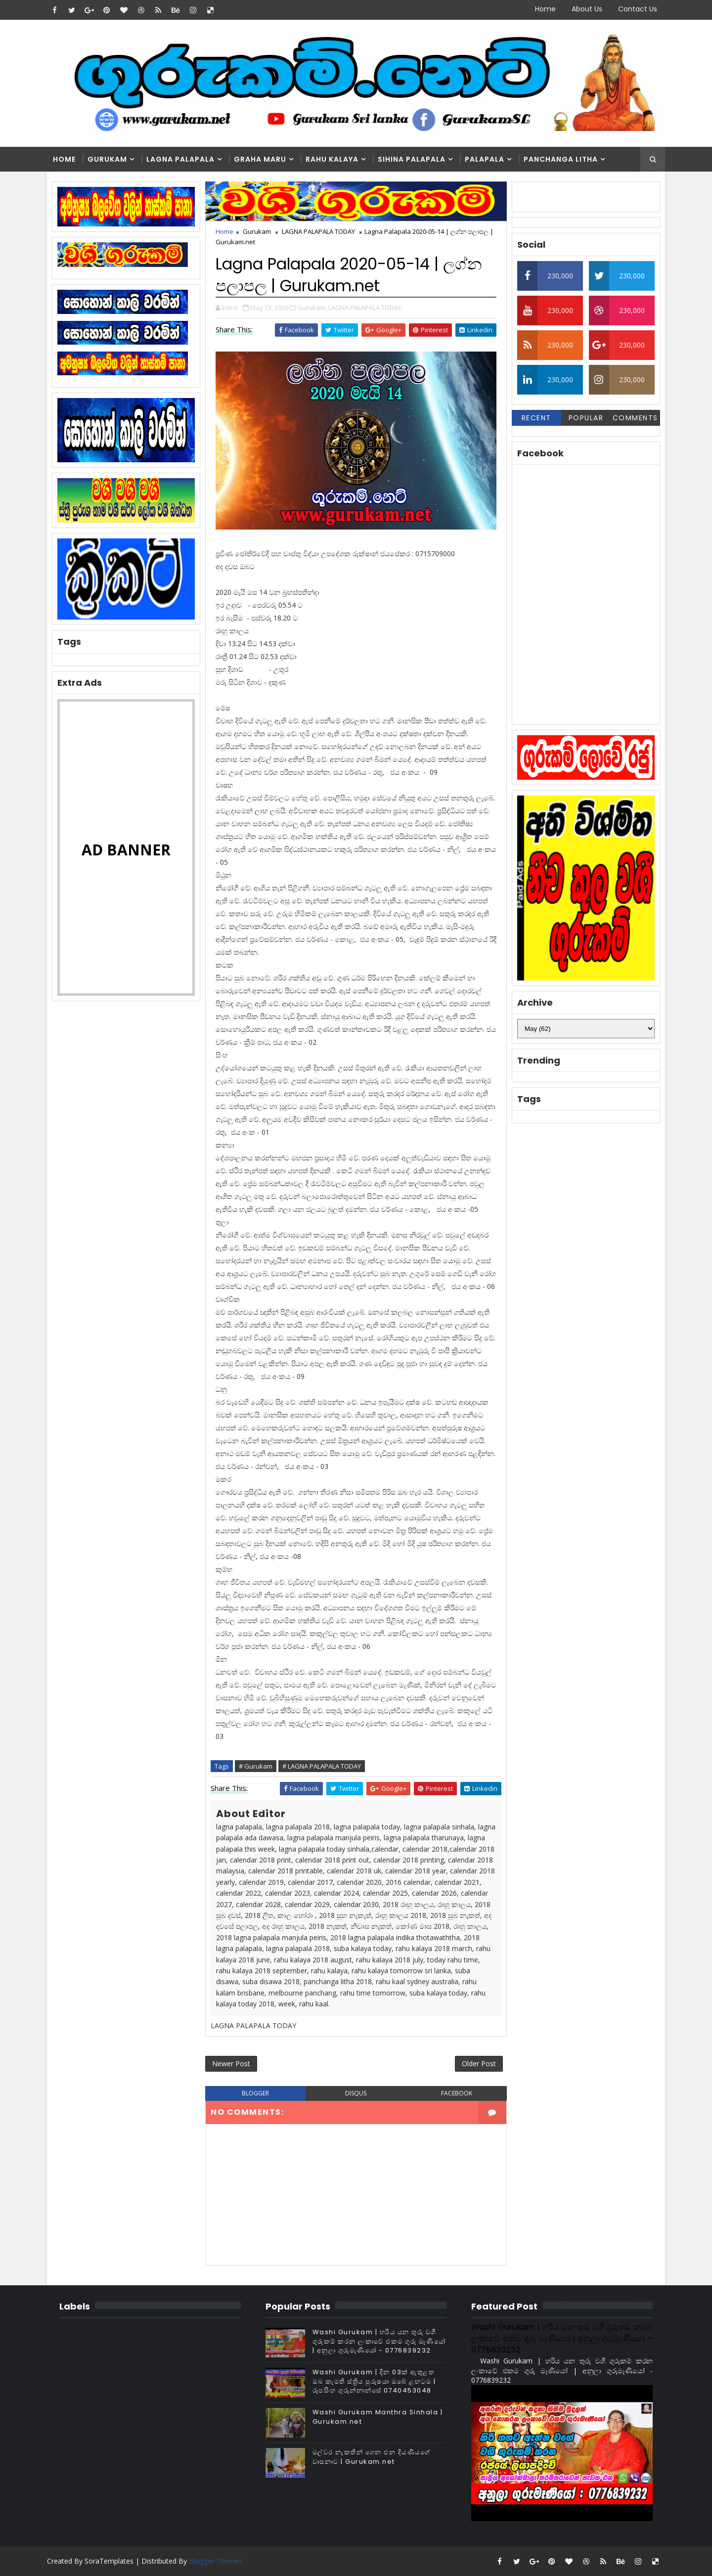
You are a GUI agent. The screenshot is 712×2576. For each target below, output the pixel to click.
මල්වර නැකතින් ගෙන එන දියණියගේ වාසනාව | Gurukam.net (371, 2456)
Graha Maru (260, 159)
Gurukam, (312, 307)
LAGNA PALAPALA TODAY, (365, 307)
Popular (586, 418)
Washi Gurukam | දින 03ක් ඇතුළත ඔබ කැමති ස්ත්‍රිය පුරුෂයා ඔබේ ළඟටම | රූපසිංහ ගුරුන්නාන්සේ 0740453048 (374, 2381)
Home (545, 9)
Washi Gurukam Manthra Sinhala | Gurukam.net (377, 2416)
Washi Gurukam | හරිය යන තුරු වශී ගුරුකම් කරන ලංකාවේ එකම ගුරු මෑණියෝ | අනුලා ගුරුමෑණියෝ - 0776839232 (379, 2340)
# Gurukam (255, 1766)
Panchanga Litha (561, 159)
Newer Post (231, 2063)
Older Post (479, 2063)
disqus (355, 2093)
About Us (587, 9)
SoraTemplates (109, 2561)
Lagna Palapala (180, 159)
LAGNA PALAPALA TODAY (318, 231)
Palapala (484, 159)
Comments (635, 418)
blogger (255, 2093)
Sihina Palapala (411, 159)
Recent (536, 418)
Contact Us (637, 9)
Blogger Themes (215, 2561)
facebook (456, 2093)
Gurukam (107, 159)
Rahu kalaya (332, 159)
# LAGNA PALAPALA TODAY (321, 1766)
